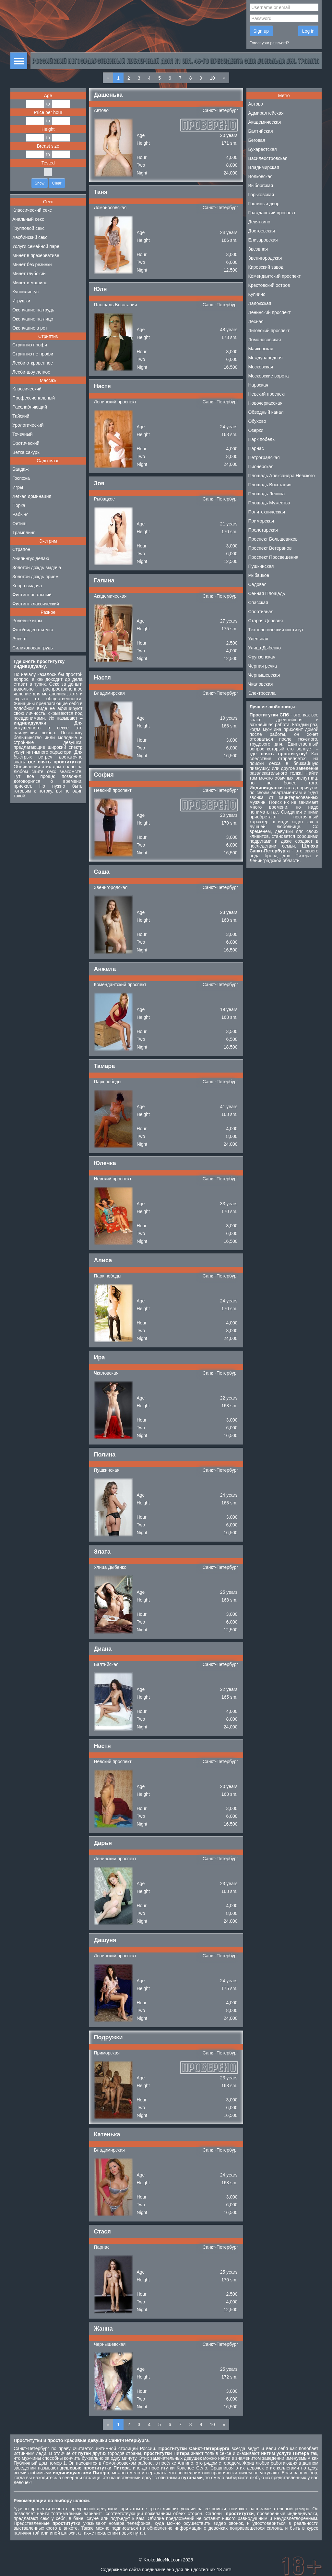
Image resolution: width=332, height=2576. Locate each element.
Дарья (103, 1843)
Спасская (258, 602)
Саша (102, 872)
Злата (102, 1551)
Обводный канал (266, 412)
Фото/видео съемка (32, 629)
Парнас (102, 2247)
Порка (18, 505)
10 (212, 78)
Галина (104, 580)
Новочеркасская (265, 403)
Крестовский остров (269, 285)
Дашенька (108, 95)
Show (39, 183)
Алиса (103, 1260)
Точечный (22, 434)
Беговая (256, 140)
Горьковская (261, 194)
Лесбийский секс (29, 237)
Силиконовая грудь (32, 647)
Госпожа (21, 478)
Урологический (27, 425)
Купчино (257, 294)
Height (48, 129)
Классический (27, 388)
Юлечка (105, 1163)
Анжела (105, 969)
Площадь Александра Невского (281, 475)
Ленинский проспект (115, 401)
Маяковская (260, 348)
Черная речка (262, 666)
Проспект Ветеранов (270, 548)
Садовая (257, 584)
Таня (101, 192)
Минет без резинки (32, 264)
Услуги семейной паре (35, 246)
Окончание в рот (29, 328)
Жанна (103, 2328)
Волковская (260, 176)
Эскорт (19, 638)
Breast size (48, 146)
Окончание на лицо (32, 318)
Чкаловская (106, 1373)
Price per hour (48, 112)
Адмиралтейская (266, 113)
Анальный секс (28, 219)
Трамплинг (23, 532)
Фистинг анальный (32, 594)
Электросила (262, 693)
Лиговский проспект (269, 330)
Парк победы (108, 1081)
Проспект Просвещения (273, 557)
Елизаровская (263, 239)
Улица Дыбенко (110, 1567)
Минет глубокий (29, 273)
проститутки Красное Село (178, 2467)
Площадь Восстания (115, 304)
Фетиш (19, 523)
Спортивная (261, 611)
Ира (99, 1357)
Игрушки (21, 300)
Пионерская (261, 466)
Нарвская (258, 385)
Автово (101, 110)
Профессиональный (33, 397)
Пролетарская (263, 530)
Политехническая (266, 511)
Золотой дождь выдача (36, 567)
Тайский (20, 416)
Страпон (21, 549)
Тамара (104, 1066)
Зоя (99, 483)
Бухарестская (262, 149)
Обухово (257, 421)
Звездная (258, 249)
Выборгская (260, 185)
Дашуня (105, 1940)
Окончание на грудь (33, 309)
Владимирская (109, 693)
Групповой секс (28, 228)
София (104, 774)
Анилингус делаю (30, 558)
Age (48, 95)
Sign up (261, 31)
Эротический (25, 443)
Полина (105, 1454)
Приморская (107, 2052)
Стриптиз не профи (32, 353)
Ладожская (259, 303)
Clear (57, 183)
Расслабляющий (29, 407)
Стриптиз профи (29, 344)
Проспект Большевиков (273, 539)
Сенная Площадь (266, 593)
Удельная (258, 638)
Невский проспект (113, 790)
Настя (102, 386)
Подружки (108, 2037)
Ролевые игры (27, 620)
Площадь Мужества (269, 502)
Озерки (256, 430)
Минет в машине (29, 282)
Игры (17, 487)
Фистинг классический (35, 603)
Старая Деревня (265, 620)
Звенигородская (111, 887)
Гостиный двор (263, 203)
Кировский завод (266, 267)
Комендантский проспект (120, 984)
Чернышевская (110, 2344)
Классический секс (32, 210)
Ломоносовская (110, 207)
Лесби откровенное (32, 363)
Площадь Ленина (266, 493)
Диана (103, 1649)
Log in (308, 31)
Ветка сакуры (26, 452)
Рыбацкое (104, 498)
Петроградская (264, 457)
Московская (260, 366)
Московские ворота (268, 375)
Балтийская (106, 1664)
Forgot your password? (269, 43)
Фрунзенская (262, 656)
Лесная (256, 321)
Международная (265, 357)
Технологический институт (276, 629)
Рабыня (20, 514)
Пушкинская (107, 1470)
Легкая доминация (31, 496)
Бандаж (20, 469)
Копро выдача (27, 585)
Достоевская (261, 230)
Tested (48, 162)
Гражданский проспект (272, 212)
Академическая (110, 596)
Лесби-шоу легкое (31, 372)
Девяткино (259, 221)
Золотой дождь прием (35, 576)
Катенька (107, 2134)
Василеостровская (268, 158)
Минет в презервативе (35, 255)
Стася (102, 2231)
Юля (100, 289)
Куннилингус (25, 291)
